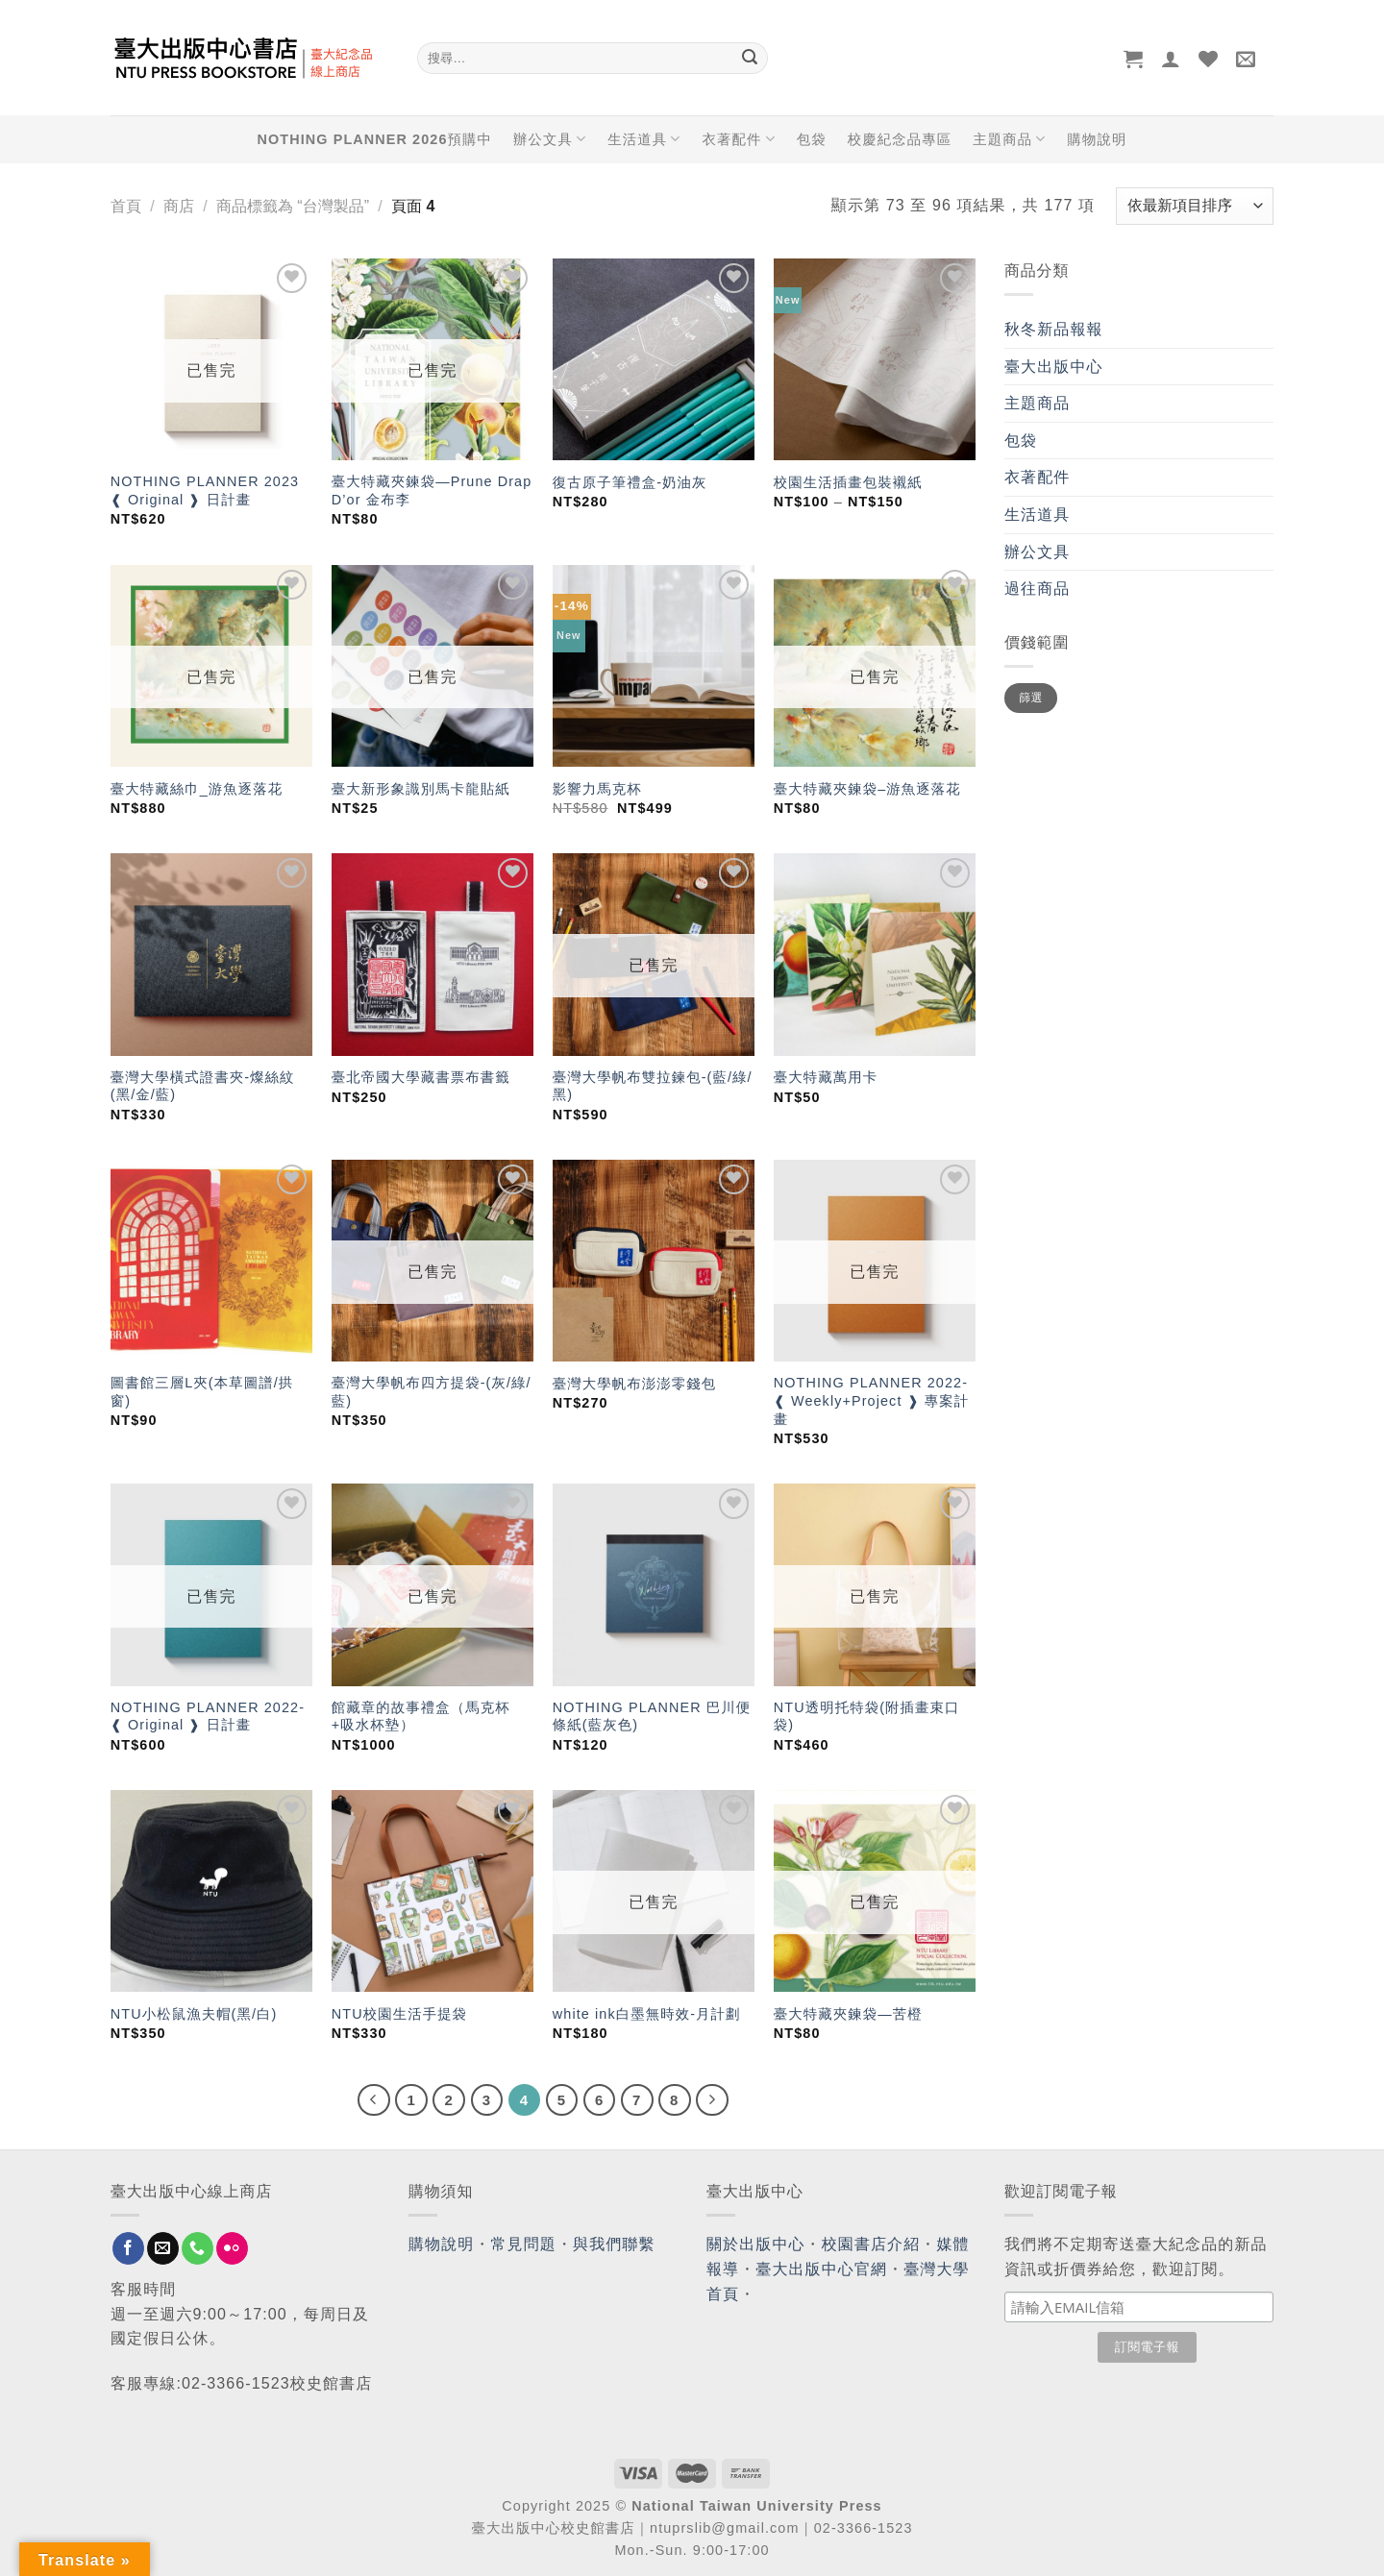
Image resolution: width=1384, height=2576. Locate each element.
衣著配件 (739, 139)
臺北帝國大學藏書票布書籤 (421, 1077)
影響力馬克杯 (597, 789)
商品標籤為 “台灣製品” (292, 206)
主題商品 (1009, 139)
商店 (178, 206)
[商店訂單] (1194, 206)
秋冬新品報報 (1053, 329)
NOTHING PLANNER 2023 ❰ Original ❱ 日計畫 (205, 490)
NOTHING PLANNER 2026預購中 (375, 139)
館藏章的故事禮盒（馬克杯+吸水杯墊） (421, 1716)
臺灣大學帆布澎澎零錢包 (634, 1383)
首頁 (126, 206)
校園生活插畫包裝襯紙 (848, 482)
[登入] (1171, 58)
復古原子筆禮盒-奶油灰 (630, 482)
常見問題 (523, 2244)
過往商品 (1037, 588)
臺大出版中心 (1053, 366)
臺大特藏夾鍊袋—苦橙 (848, 2014)
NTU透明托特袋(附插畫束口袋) (867, 1716)
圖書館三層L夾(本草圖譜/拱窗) (202, 1392)
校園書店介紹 (871, 2244)
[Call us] (197, 2248)
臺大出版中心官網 (821, 2269)
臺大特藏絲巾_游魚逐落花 (197, 789)
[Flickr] (232, 2248)
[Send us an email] (163, 2248)
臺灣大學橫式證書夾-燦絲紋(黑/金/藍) (203, 1086)
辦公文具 (549, 139)
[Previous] (374, 2100)
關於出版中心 (755, 2244)
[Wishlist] (1209, 58)
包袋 (812, 139)
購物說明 (1096, 139)
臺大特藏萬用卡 (825, 1077)
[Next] (712, 2100)
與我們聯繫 (614, 2244)
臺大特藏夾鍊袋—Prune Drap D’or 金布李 (432, 490)
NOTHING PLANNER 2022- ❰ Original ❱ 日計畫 (208, 1716)
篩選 (1031, 697)
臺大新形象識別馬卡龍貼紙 (421, 789)
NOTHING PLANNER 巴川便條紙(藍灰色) (652, 1716)
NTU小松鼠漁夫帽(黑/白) (194, 2014)
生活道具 (643, 139)
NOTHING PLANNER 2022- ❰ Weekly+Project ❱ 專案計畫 (871, 1400)
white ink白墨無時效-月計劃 (647, 2014)
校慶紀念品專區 (900, 139)
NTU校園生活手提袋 (399, 2014)
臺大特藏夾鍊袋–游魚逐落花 (867, 789)
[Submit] (749, 58)
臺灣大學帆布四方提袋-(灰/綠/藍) (431, 1392)
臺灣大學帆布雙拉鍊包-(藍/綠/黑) (653, 1086)
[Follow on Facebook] (128, 2248)
